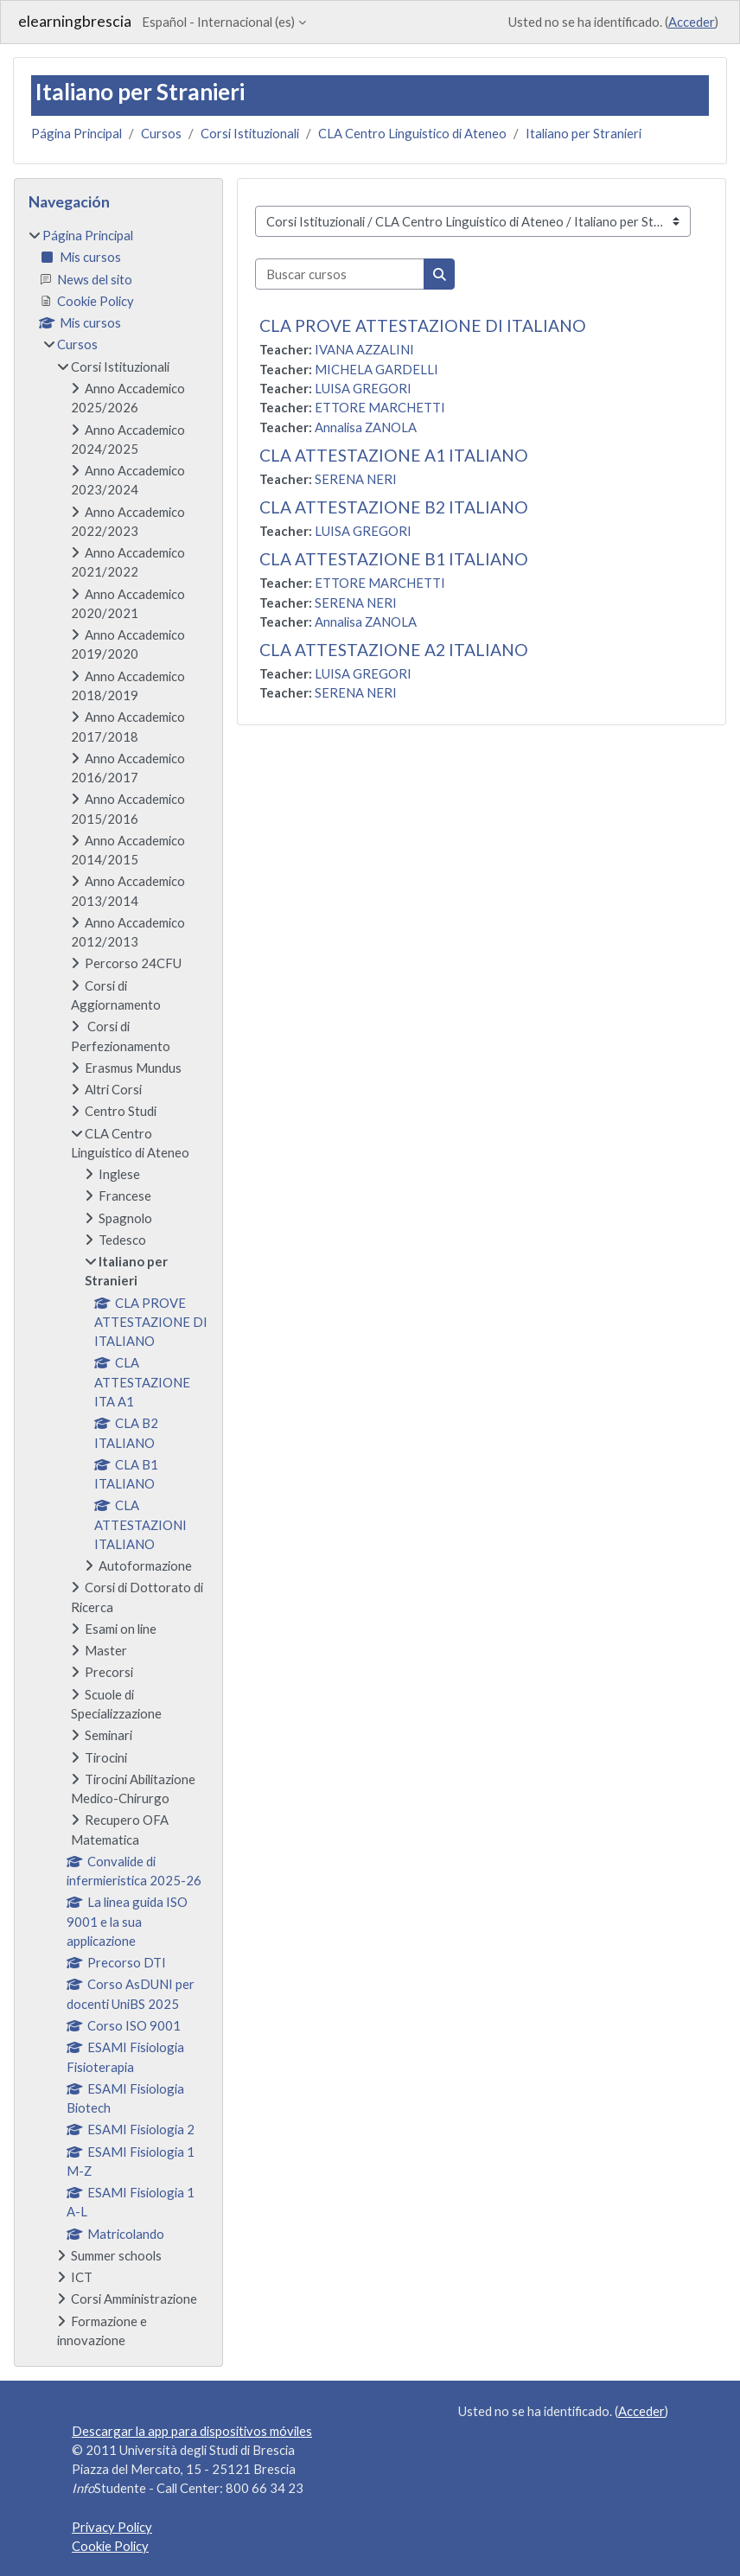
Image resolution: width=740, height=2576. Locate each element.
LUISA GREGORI (363, 388)
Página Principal (76, 133)
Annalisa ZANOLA (366, 427)
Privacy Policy (112, 2527)
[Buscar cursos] (339, 274)
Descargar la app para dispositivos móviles (192, 2431)
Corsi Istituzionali (250, 133)
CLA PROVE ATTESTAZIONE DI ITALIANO (422, 325)
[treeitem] (118, 1288)
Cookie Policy (110, 2546)
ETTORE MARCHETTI (380, 407)
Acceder (691, 21)
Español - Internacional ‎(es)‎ (218, 21)
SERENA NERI (356, 479)
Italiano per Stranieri (583, 133)
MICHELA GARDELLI (376, 369)
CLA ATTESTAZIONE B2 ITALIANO (393, 507)
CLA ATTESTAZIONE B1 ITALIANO (393, 559)
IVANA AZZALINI (364, 349)
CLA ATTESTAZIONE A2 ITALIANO (393, 650)
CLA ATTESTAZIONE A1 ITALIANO (393, 455)
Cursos (161, 133)
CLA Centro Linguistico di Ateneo (412, 133)
